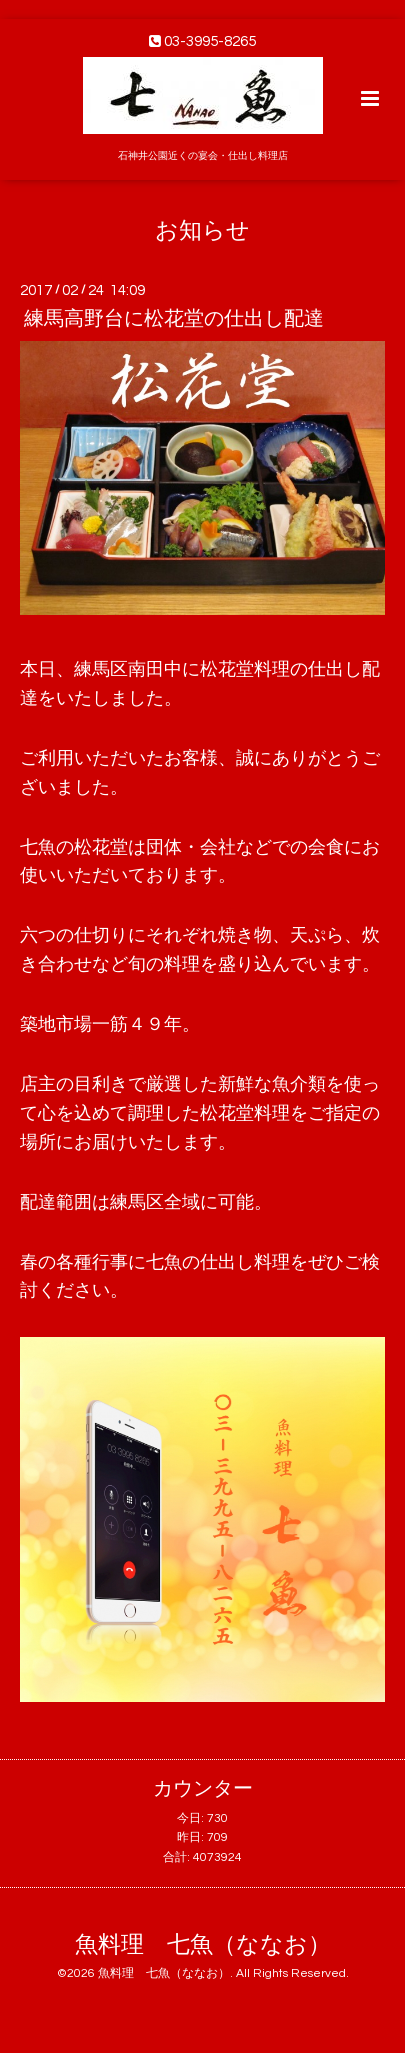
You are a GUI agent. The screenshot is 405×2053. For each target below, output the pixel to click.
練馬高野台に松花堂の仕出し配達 (174, 319)
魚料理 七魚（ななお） (203, 1945)
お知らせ (202, 230)
